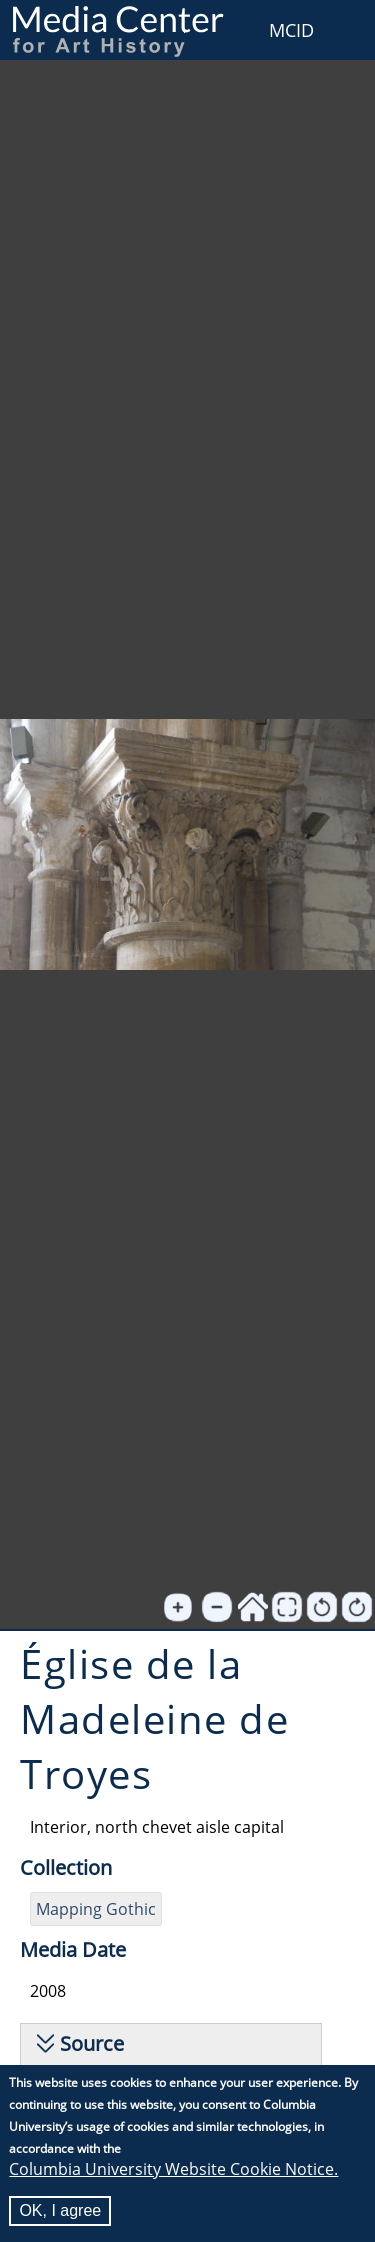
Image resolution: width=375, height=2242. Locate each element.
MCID (291, 30)
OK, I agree (60, 2213)
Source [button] (92, 2043)
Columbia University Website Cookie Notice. (173, 2172)
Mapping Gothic (96, 1909)
